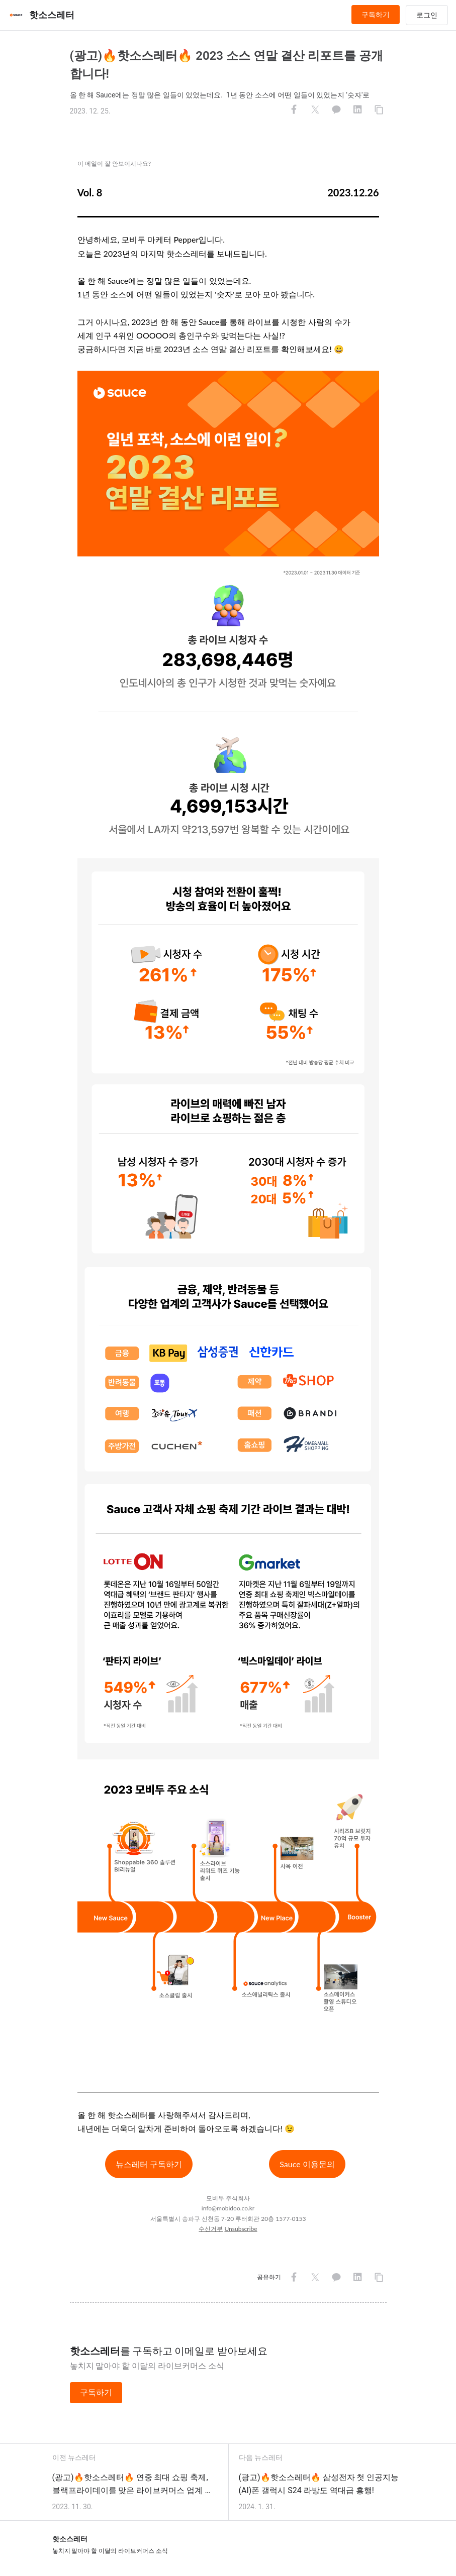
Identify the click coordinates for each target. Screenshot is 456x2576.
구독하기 (375, 15)
